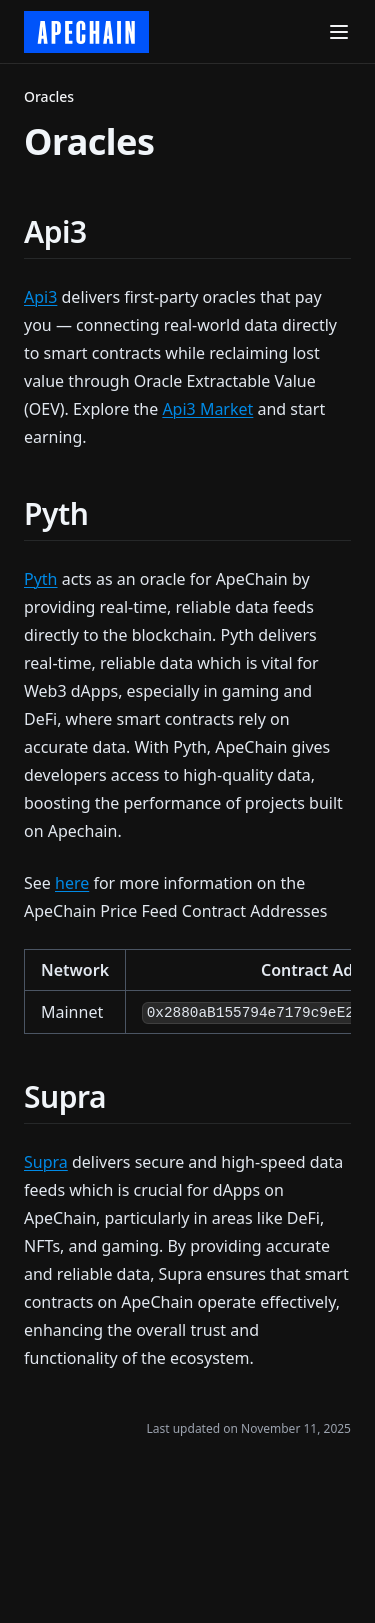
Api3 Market (207, 409)
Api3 (40, 297)
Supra (46, 1162)
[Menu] (339, 32)
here (72, 883)
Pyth (41, 579)
